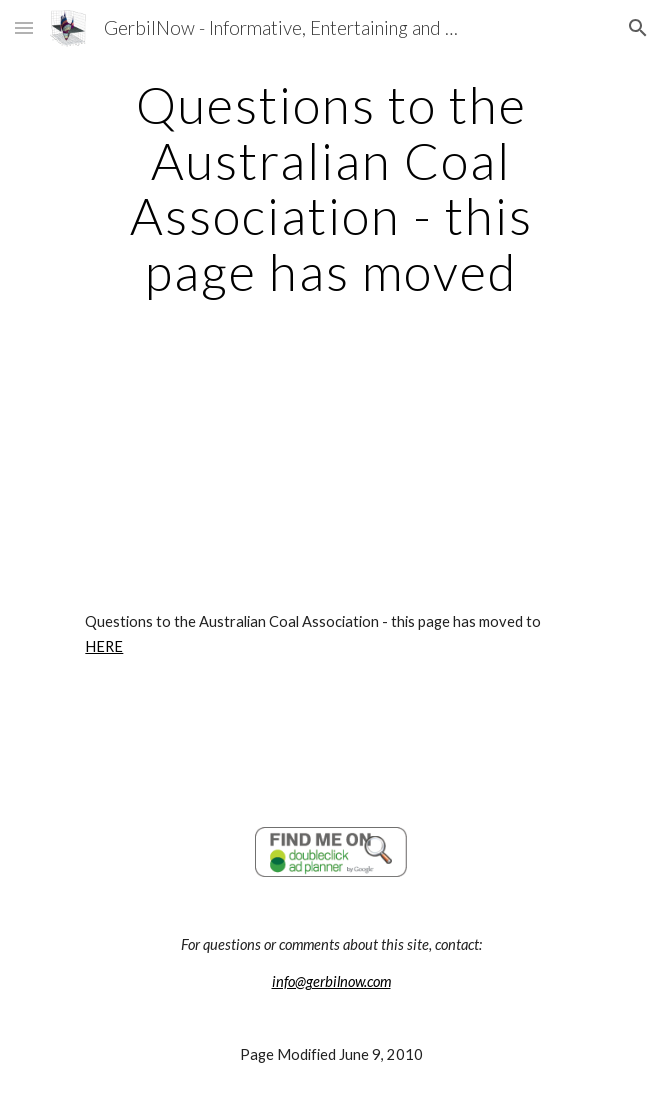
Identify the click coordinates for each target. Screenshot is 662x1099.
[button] (24, 27)
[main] (330, 188)
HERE (104, 646)
